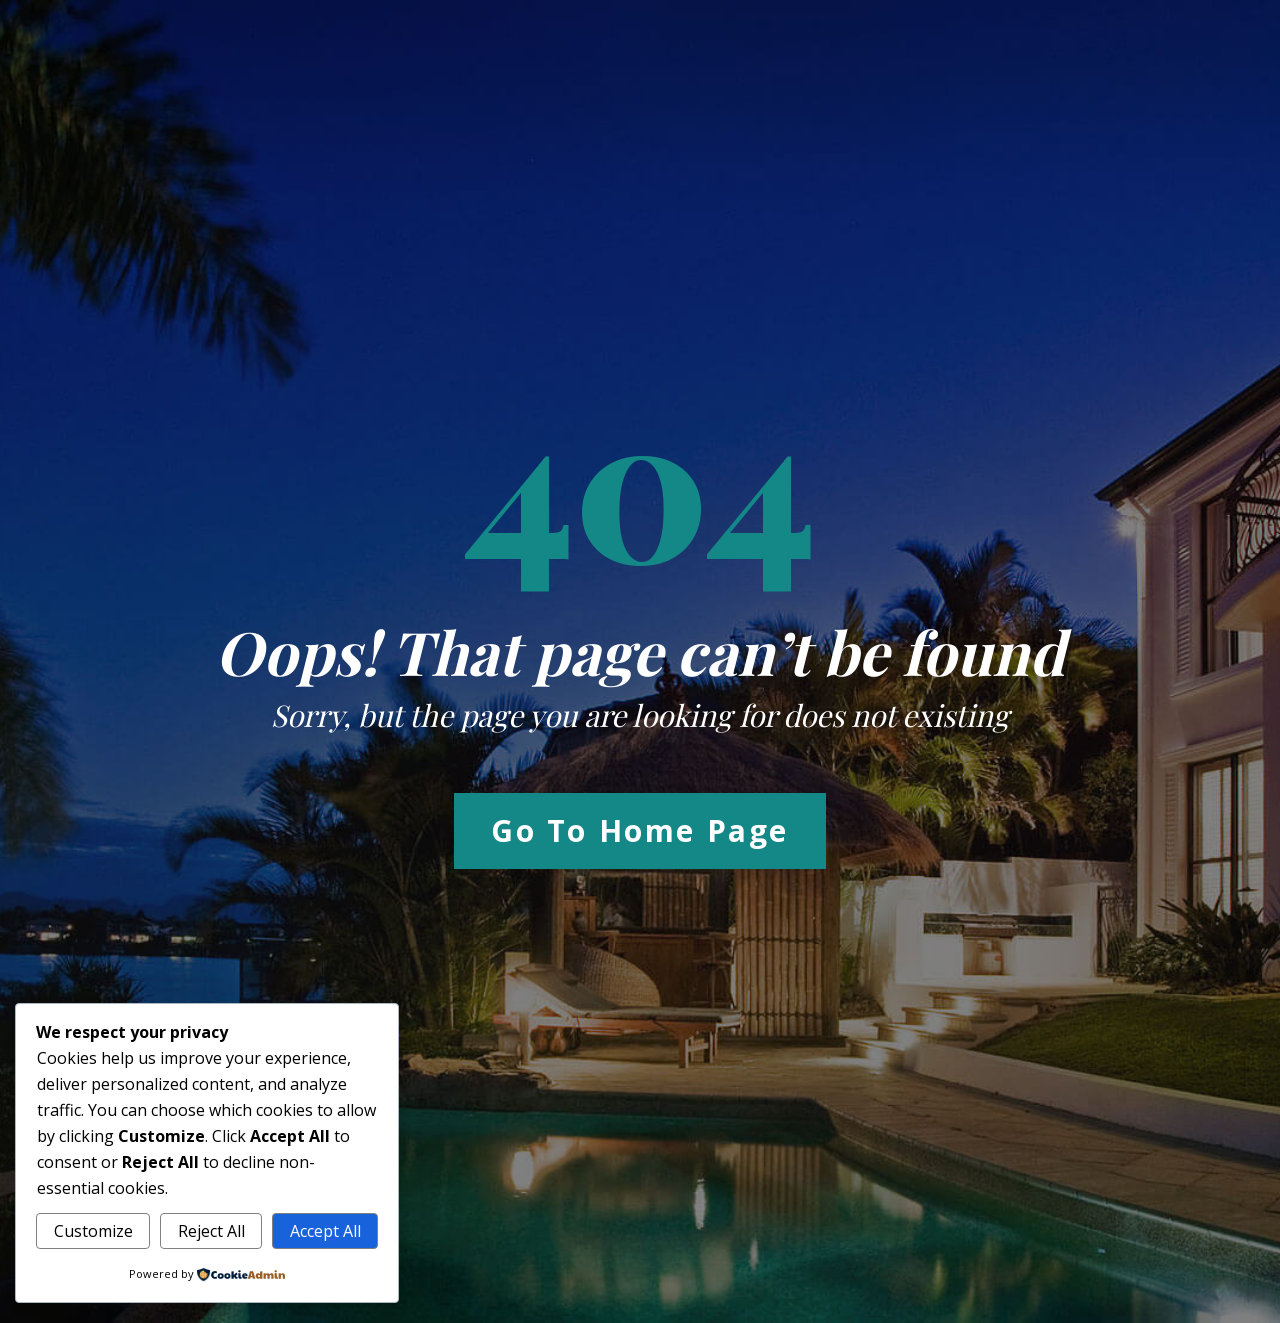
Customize (93, 1231)
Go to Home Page (640, 830)
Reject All (211, 1231)
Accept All (325, 1231)
